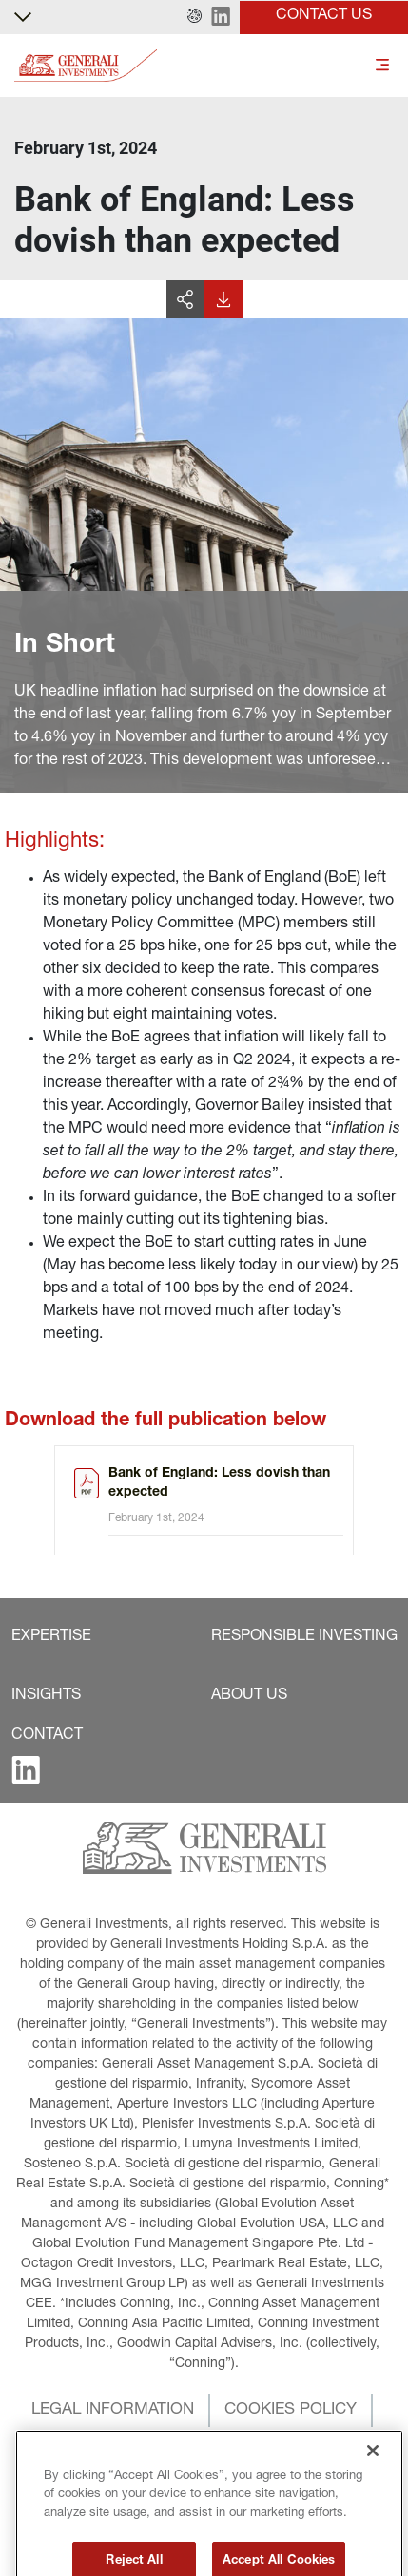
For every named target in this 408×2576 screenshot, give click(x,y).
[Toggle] (382, 66)
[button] (194, 17)
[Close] (373, 2500)
